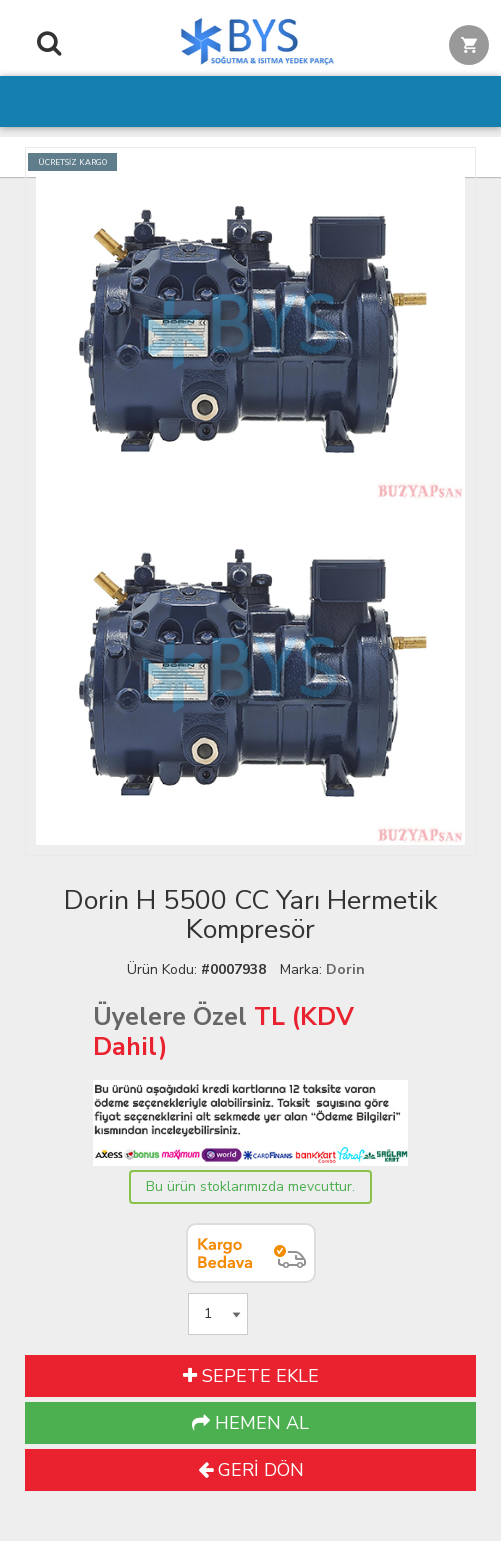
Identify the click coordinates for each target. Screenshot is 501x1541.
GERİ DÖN (251, 1470)
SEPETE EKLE (251, 1376)
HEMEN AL (250, 1423)
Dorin (345, 969)
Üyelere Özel (170, 1017)
